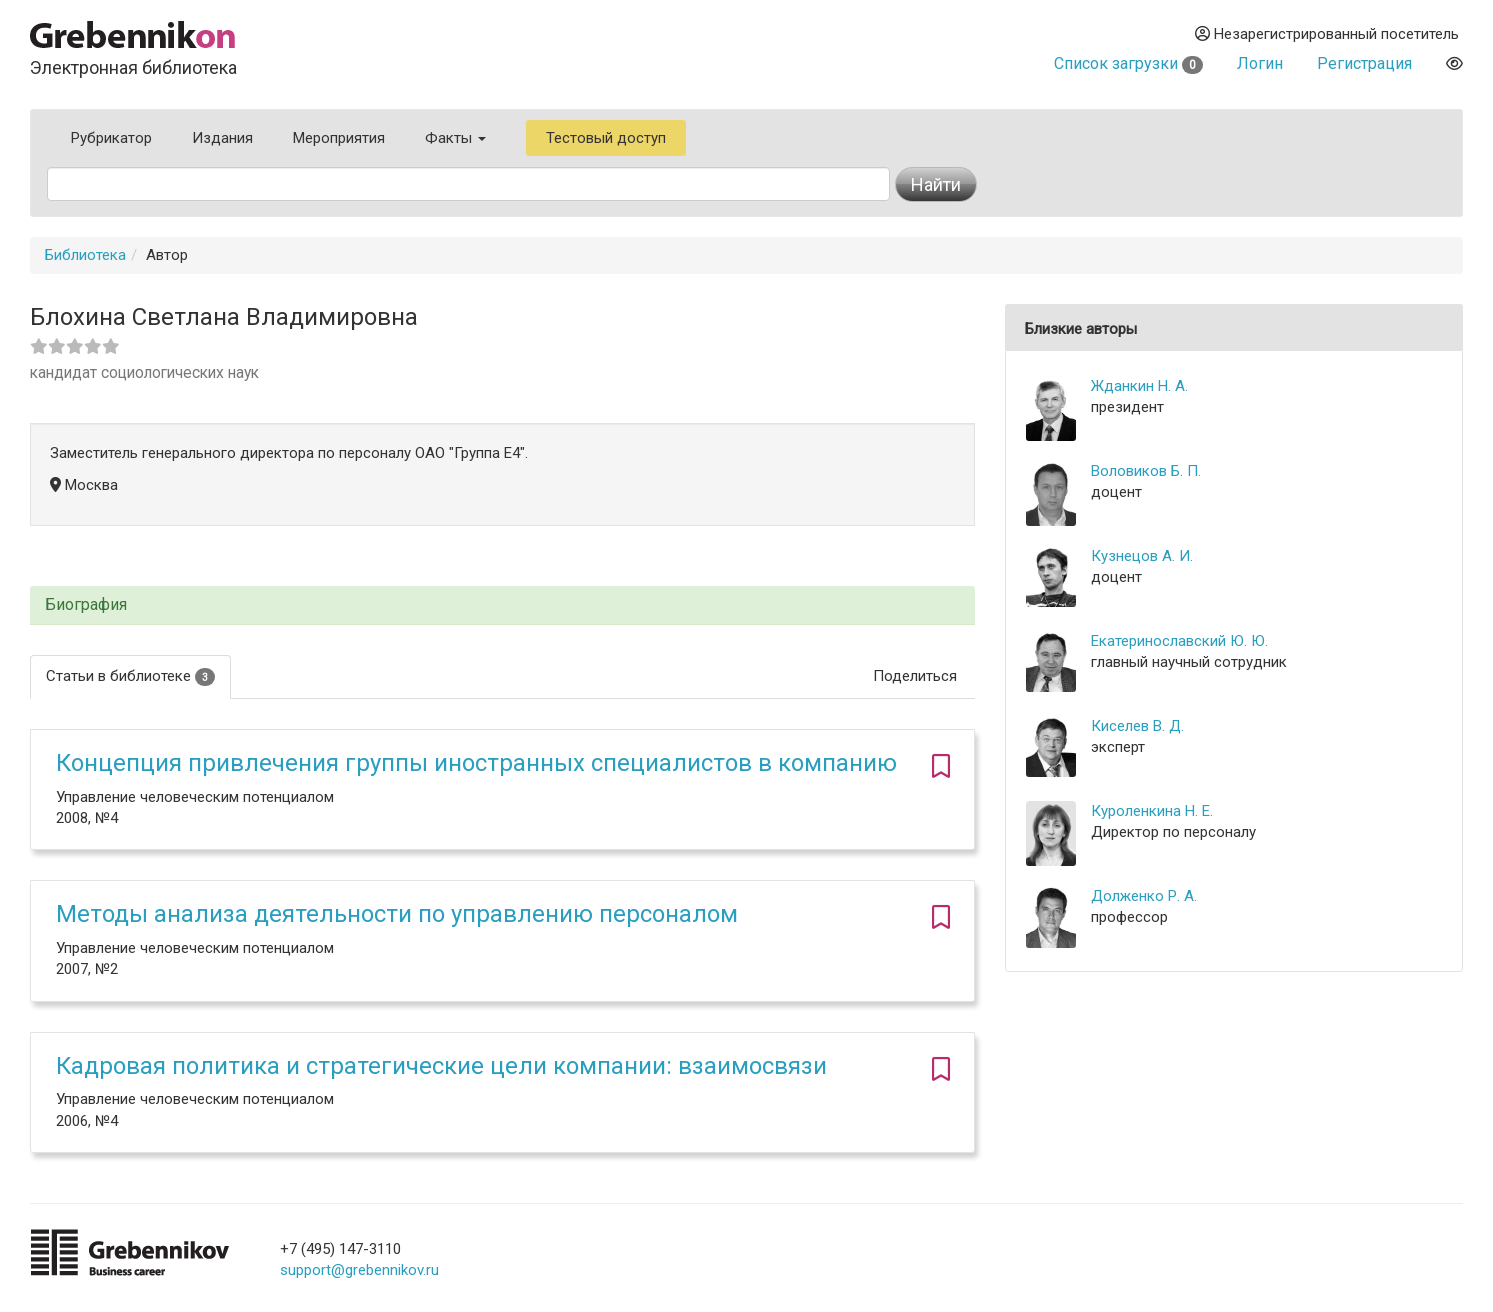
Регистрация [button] (1364, 63)
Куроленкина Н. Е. (1152, 811)
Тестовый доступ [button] (606, 138)
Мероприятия (339, 138)
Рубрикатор (111, 138)
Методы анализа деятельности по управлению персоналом (397, 914)
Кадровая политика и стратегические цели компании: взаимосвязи (441, 1066)
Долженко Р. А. (1144, 896)
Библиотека (85, 255)
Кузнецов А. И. (1142, 556)
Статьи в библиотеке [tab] (130, 676)
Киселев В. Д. (1137, 726)
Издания (222, 138)
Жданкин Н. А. (1139, 386)
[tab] (502, 605)
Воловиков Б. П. (1146, 471)
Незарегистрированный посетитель (1327, 34)
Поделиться (915, 676)
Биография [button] (86, 605)
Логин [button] (1260, 63)
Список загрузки (1128, 63)
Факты (455, 138)
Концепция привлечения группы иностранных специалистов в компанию (476, 763)
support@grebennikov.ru (359, 1270)
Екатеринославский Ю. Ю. (1179, 641)
